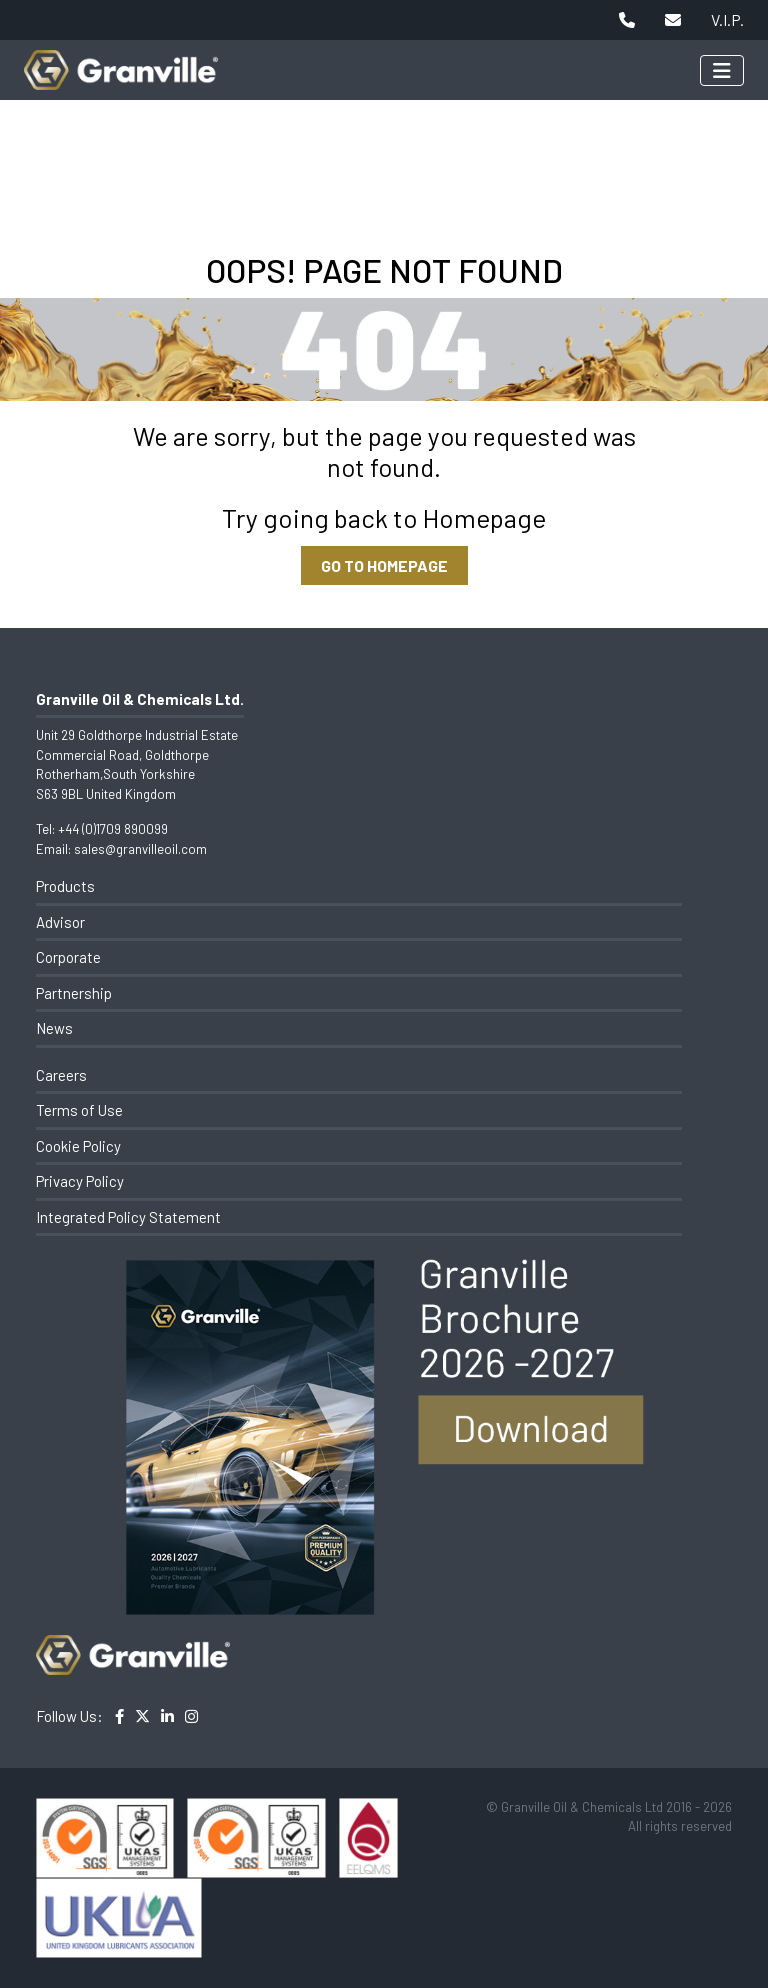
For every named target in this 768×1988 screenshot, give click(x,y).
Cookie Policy (78, 1146)
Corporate (68, 957)
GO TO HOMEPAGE (384, 565)
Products (65, 886)
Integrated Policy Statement (128, 1217)
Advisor (60, 922)
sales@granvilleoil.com (140, 849)
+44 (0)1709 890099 (113, 829)
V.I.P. (727, 19)
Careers (61, 1075)
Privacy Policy (80, 1181)
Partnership (74, 993)
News (54, 1028)
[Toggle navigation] (722, 70)
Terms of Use (79, 1110)
